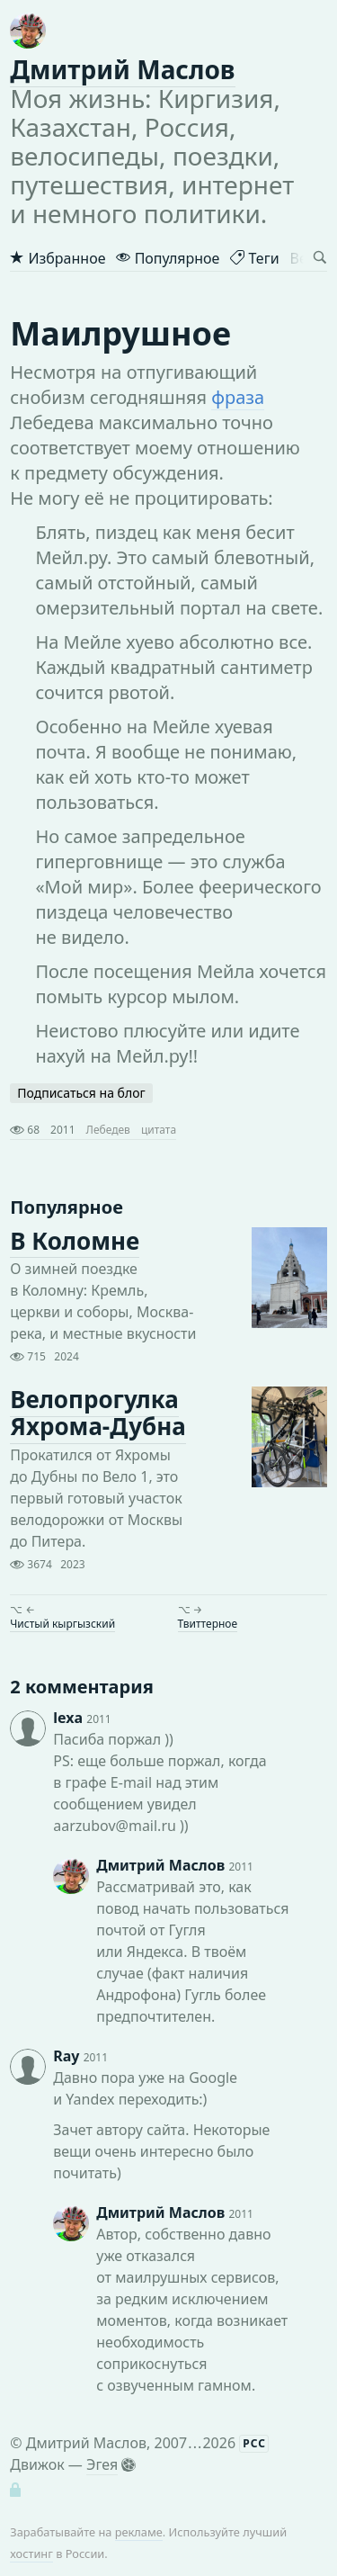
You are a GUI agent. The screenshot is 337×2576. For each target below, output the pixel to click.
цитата (158, 1129)
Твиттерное (208, 1623)
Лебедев (108, 1129)
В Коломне (74, 1241)
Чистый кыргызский (62, 1623)
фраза (237, 397)
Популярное (167, 258)
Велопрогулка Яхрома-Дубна (98, 1413)
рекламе (139, 2532)
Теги (254, 258)
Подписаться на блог (81, 1092)
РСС (254, 2443)
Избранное (57, 258)
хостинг (31, 2553)
